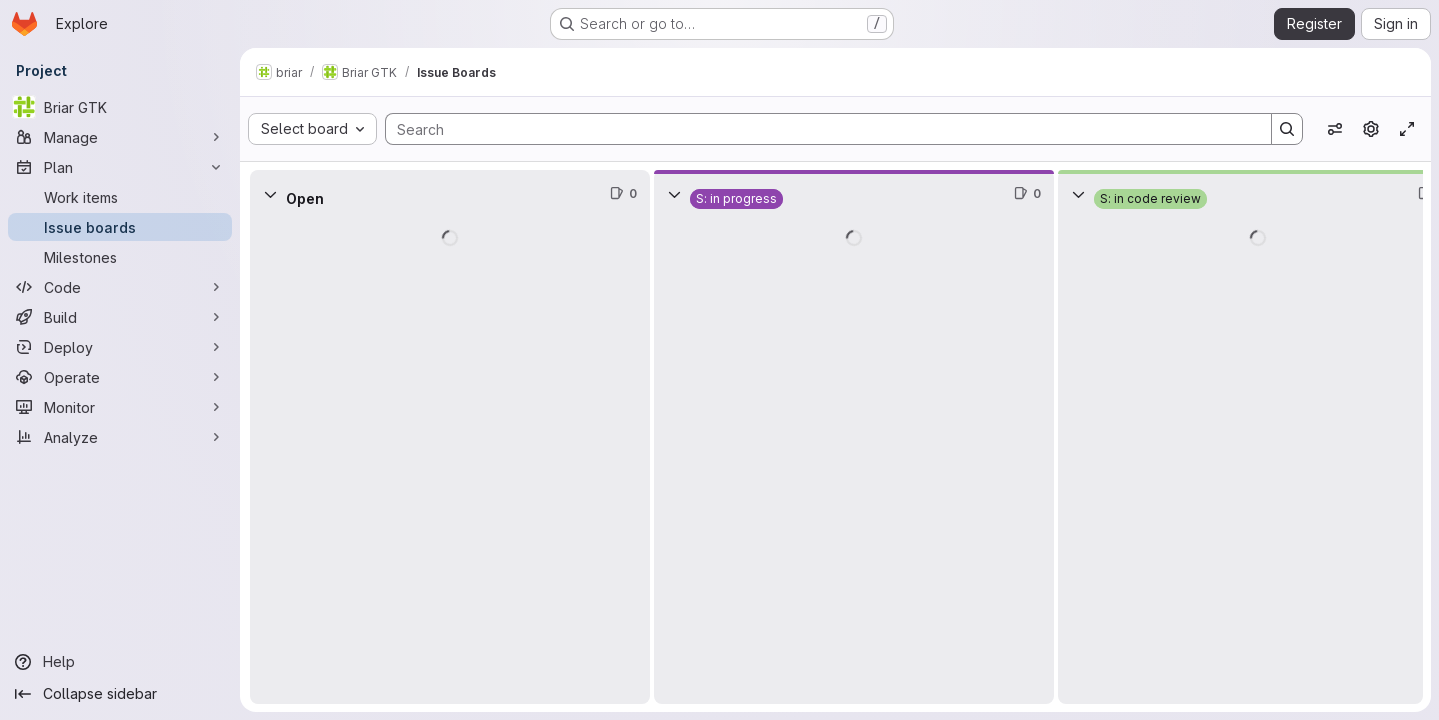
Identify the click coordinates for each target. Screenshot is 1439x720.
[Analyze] (120, 437)
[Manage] (120, 137)
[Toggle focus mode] (1407, 129)
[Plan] (120, 167)
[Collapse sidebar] (120, 694)
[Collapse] (270, 194)
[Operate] (120, 377)
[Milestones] (120, 257)
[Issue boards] (120, 227)
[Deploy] (120, 347)
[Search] (818, 129)
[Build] (120, 317)
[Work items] (120, 197)
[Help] (120, 662)
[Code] (120, 287)
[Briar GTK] (120, 107)
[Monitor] (120, 407)
